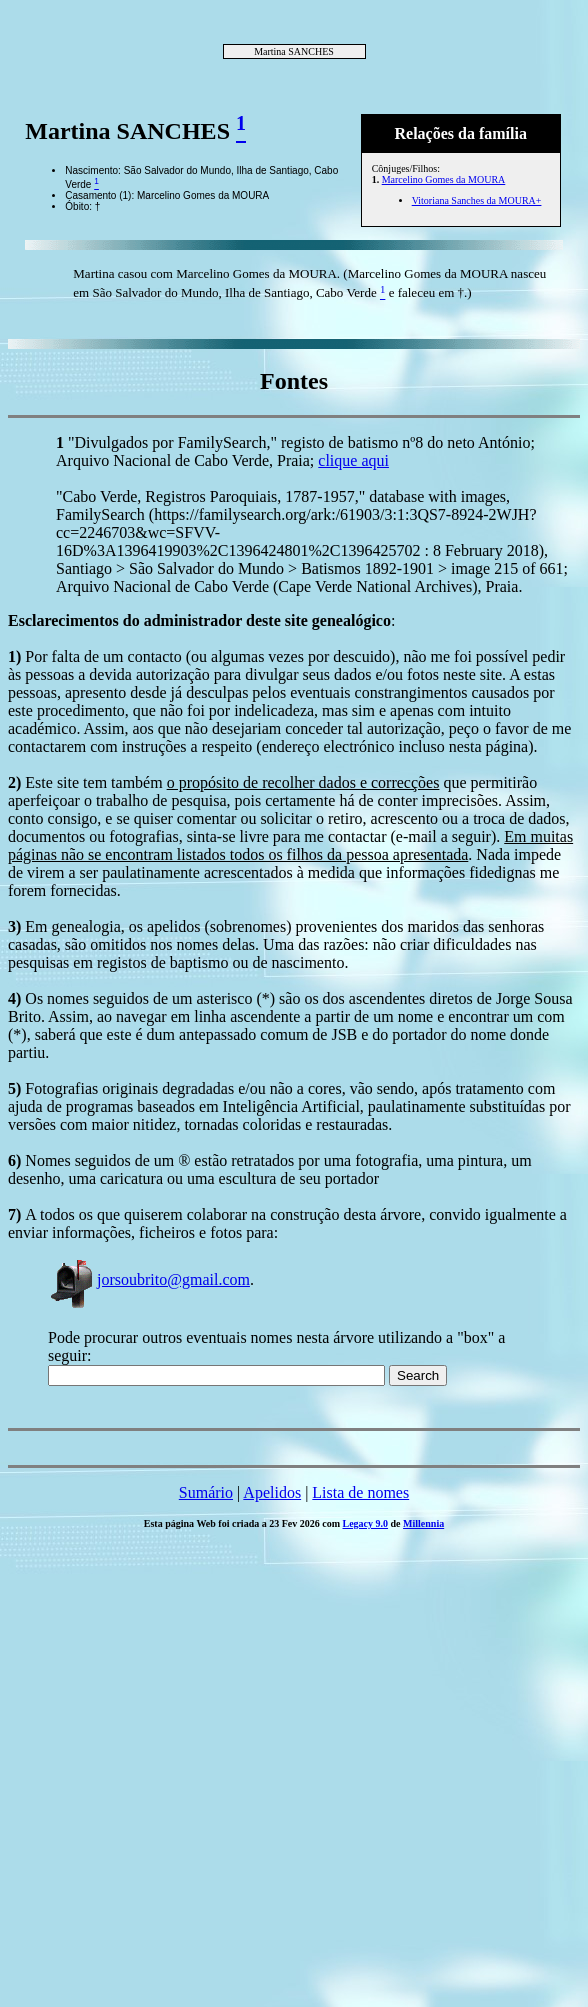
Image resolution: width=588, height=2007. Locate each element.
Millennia (423, 1523)
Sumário (206, 1492)
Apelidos (272, 1492)
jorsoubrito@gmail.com (149, 1279)
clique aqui (353, 460)
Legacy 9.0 (366, 1523)
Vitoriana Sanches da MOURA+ (477, 200)
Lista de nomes (360, 1492)
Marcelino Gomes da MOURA (444, 179)
